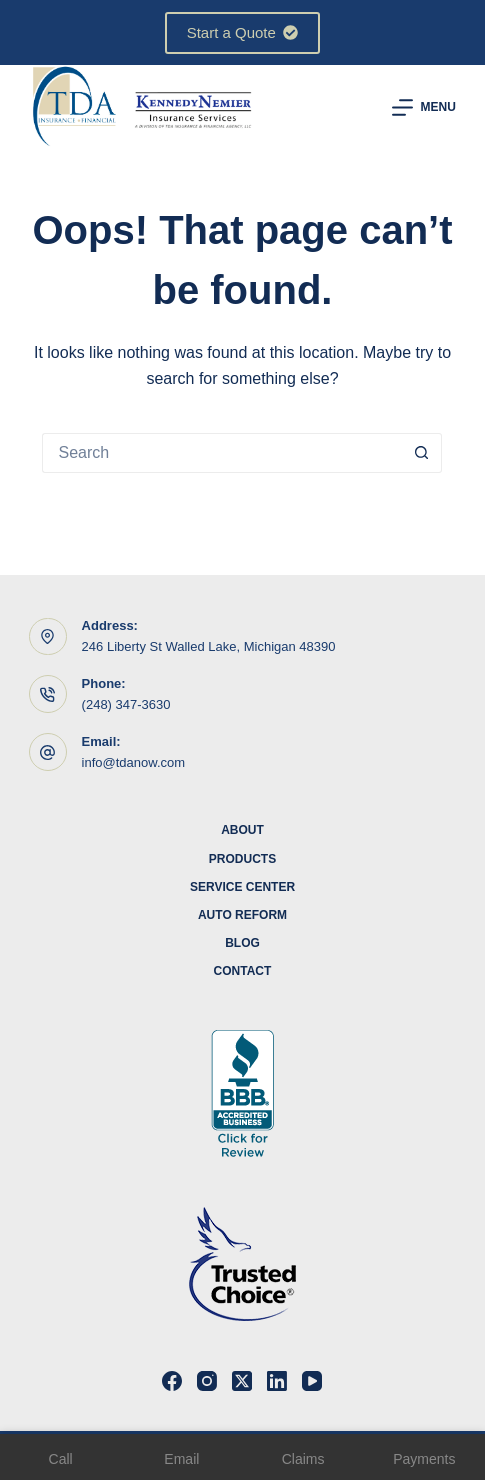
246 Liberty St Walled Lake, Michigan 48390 (209, 646)
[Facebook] (172, 1381)
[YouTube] (312, 1381)
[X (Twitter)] (242, 1381)
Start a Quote (243, 32)
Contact (243, 971)
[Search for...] (222, 453)
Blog (242, 943)
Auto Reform (242, 915)
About (242, 830)
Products (242, 859)
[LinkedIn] (277, 1381)
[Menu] (424, 107)
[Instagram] (207, 1381)
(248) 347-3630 (126, 704)
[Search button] (422, 453)
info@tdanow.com (134, 762)
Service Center (242, 887)
